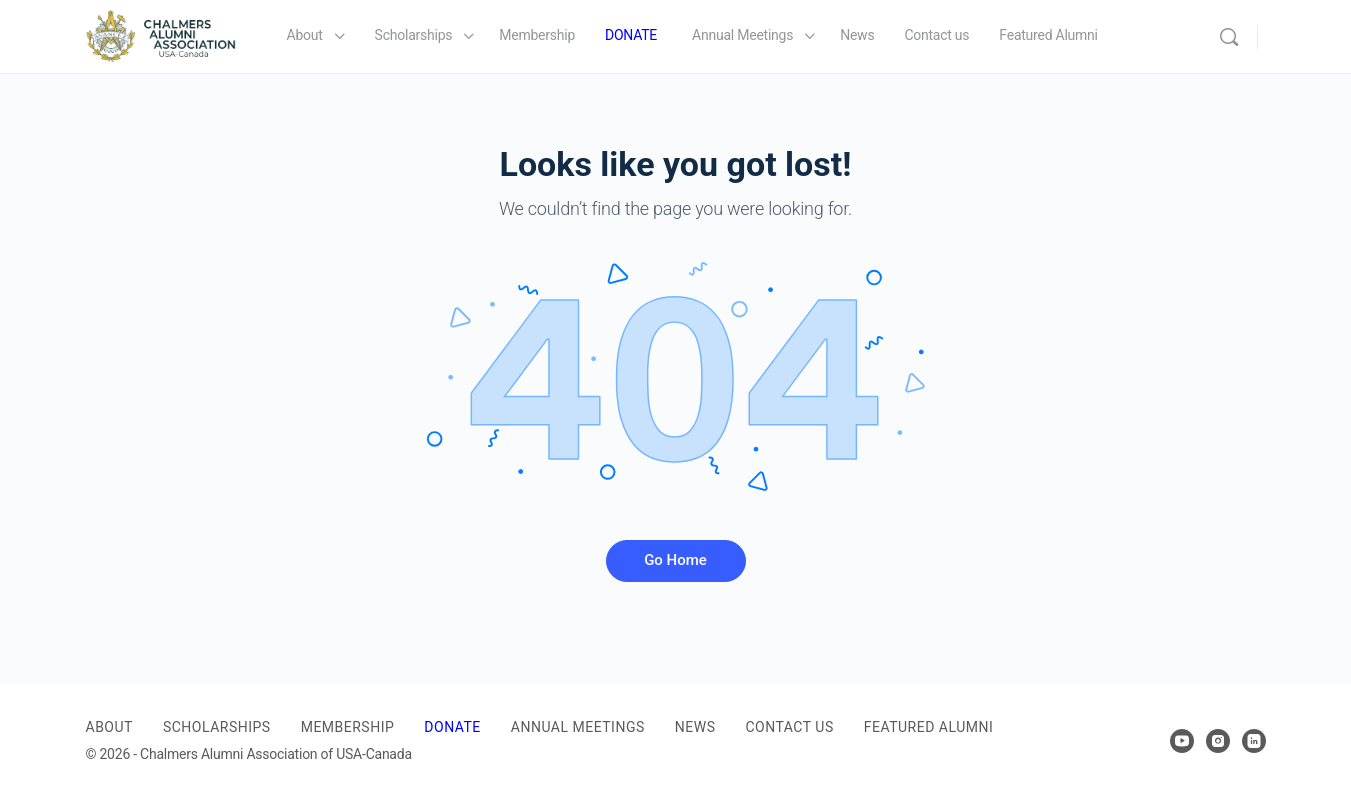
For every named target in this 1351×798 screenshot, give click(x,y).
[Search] (1229, 37)
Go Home (675, 560)
